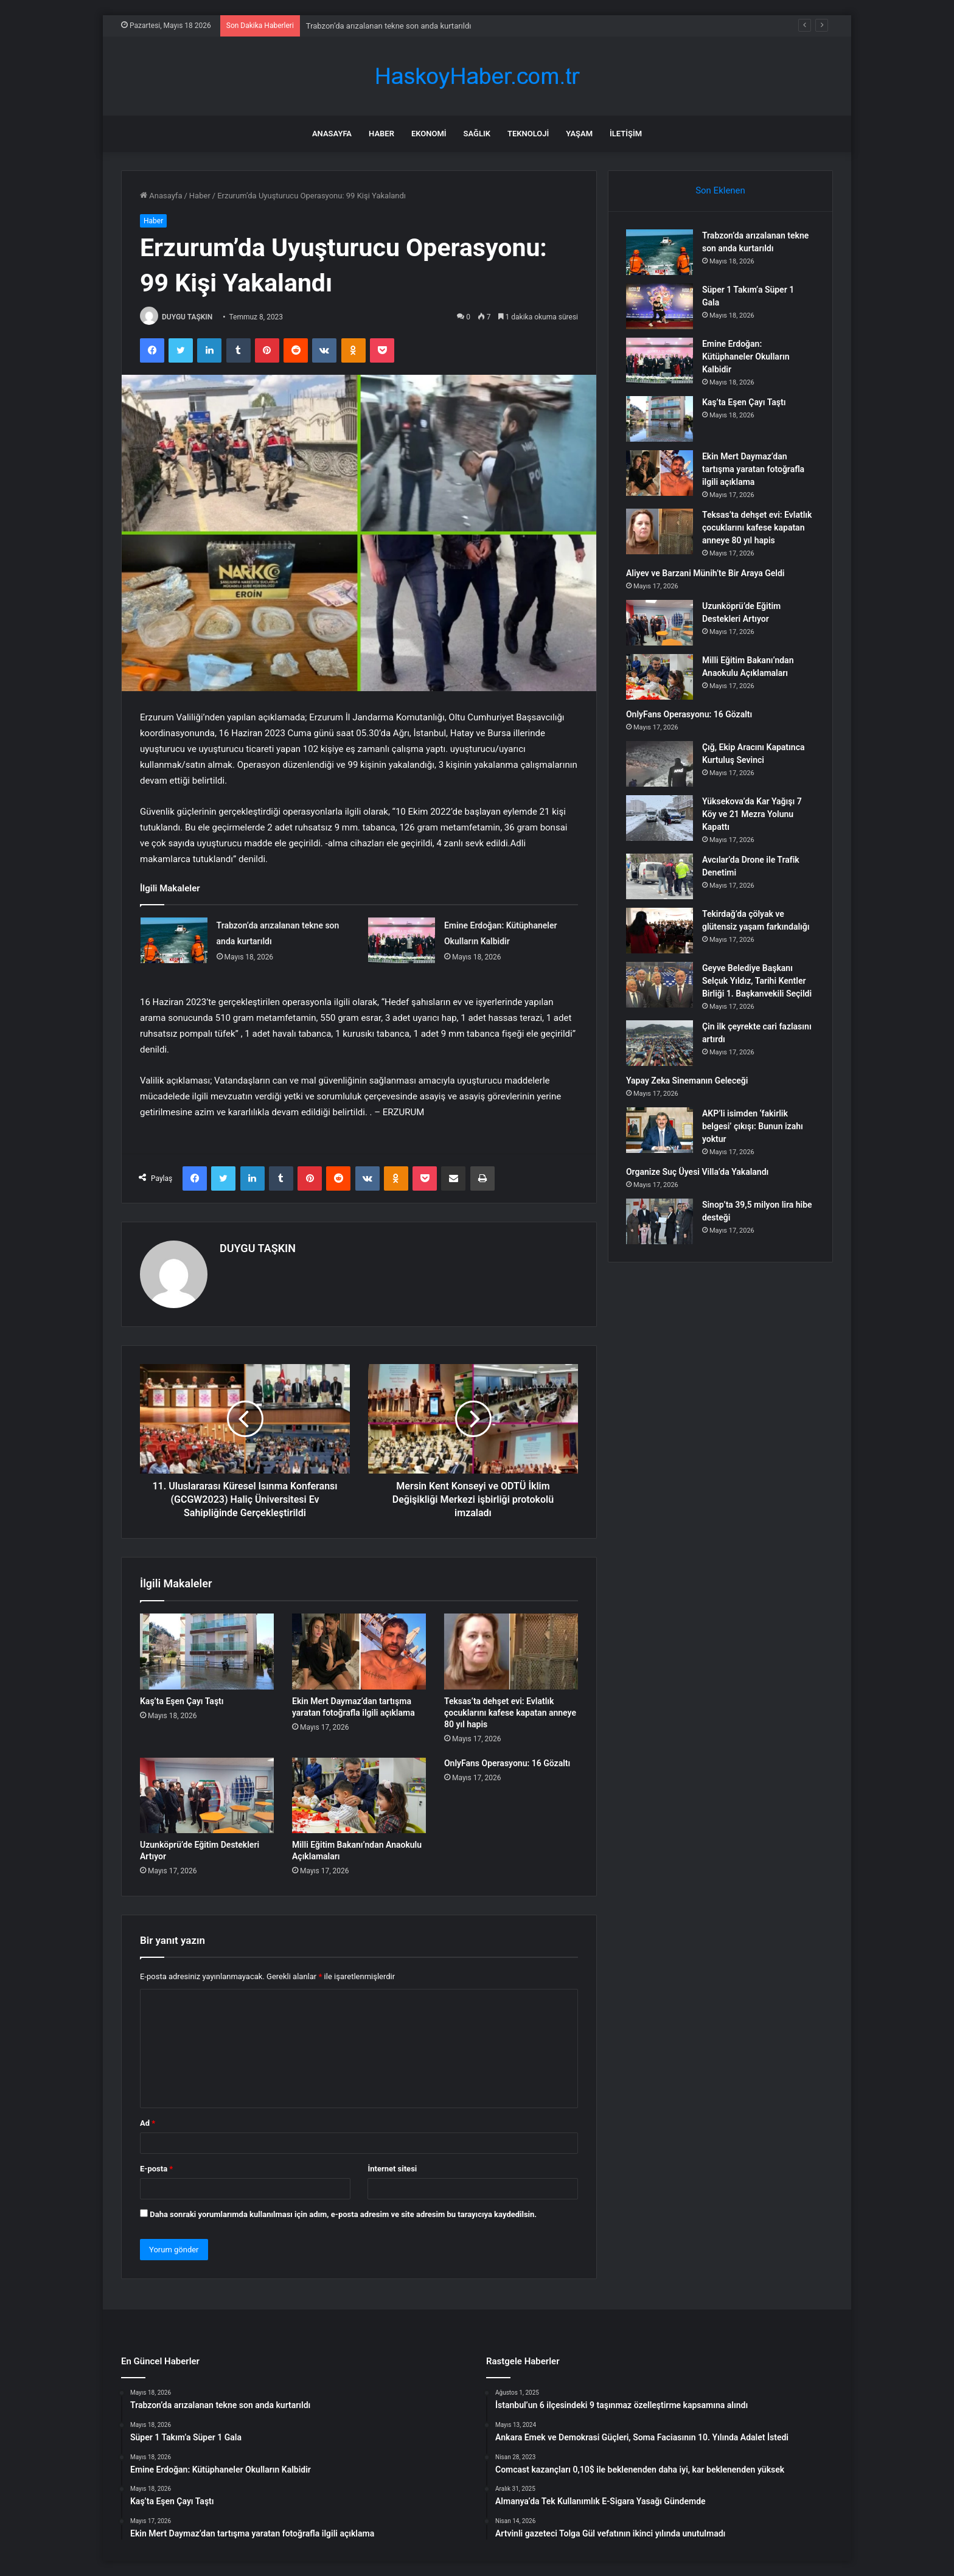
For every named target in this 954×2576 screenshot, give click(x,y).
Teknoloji (528, 133)
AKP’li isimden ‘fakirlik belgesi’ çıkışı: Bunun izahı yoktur (753, 1126)
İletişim (626, 133)
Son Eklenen (720, 190)
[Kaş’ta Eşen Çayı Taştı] (207, 1651)
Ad (147, 2123)
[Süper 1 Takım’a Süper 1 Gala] (660, 307)
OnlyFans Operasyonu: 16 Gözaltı (507, 1763)
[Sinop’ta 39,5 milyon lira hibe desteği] (660, 1222)
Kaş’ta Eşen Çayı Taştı (182, 1701)
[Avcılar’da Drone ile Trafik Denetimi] (660, 877)
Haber (381, 133)
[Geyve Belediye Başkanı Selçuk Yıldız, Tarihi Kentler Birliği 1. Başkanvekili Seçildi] (660, 985)
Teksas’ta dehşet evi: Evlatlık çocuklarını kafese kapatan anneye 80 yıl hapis (510, 1712)
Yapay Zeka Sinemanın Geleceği (687, 1081)
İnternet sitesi (392, 2168)
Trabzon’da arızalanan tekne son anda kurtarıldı (389, 25)
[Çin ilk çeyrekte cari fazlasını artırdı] (660, 1044)
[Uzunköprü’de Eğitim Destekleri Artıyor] (207, 1795)
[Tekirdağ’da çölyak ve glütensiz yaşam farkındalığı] (660, 931)
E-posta (156, 2168)
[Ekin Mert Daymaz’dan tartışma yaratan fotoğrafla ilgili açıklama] (359, 1651)
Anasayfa (332, 133)
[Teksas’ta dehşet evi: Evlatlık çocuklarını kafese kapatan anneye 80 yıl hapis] (511, 1651)
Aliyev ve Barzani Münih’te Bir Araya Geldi (706, 574)
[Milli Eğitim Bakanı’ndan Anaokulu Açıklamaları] (359, 1795)
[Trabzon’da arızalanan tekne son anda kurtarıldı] (174, 940)
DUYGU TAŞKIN (187, 317)
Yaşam (579, 133)
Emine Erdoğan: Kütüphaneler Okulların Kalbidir (746, 357)
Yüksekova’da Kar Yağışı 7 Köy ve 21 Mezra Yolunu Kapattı (753, 814)
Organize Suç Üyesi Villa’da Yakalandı (698, 1172)
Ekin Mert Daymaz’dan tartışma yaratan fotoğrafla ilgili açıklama (754, 469)
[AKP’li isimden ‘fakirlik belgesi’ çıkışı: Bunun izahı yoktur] (660, 1131)
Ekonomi (429, 133)
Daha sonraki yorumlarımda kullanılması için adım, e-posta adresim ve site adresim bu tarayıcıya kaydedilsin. (343, 2214)
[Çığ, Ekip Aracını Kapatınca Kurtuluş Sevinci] (660, 764)
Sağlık (477, 133)
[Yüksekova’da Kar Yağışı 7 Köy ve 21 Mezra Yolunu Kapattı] (660, 818)
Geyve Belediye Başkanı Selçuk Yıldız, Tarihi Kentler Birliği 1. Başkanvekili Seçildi (757, 981)
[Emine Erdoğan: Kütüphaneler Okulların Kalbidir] (401, 940)
